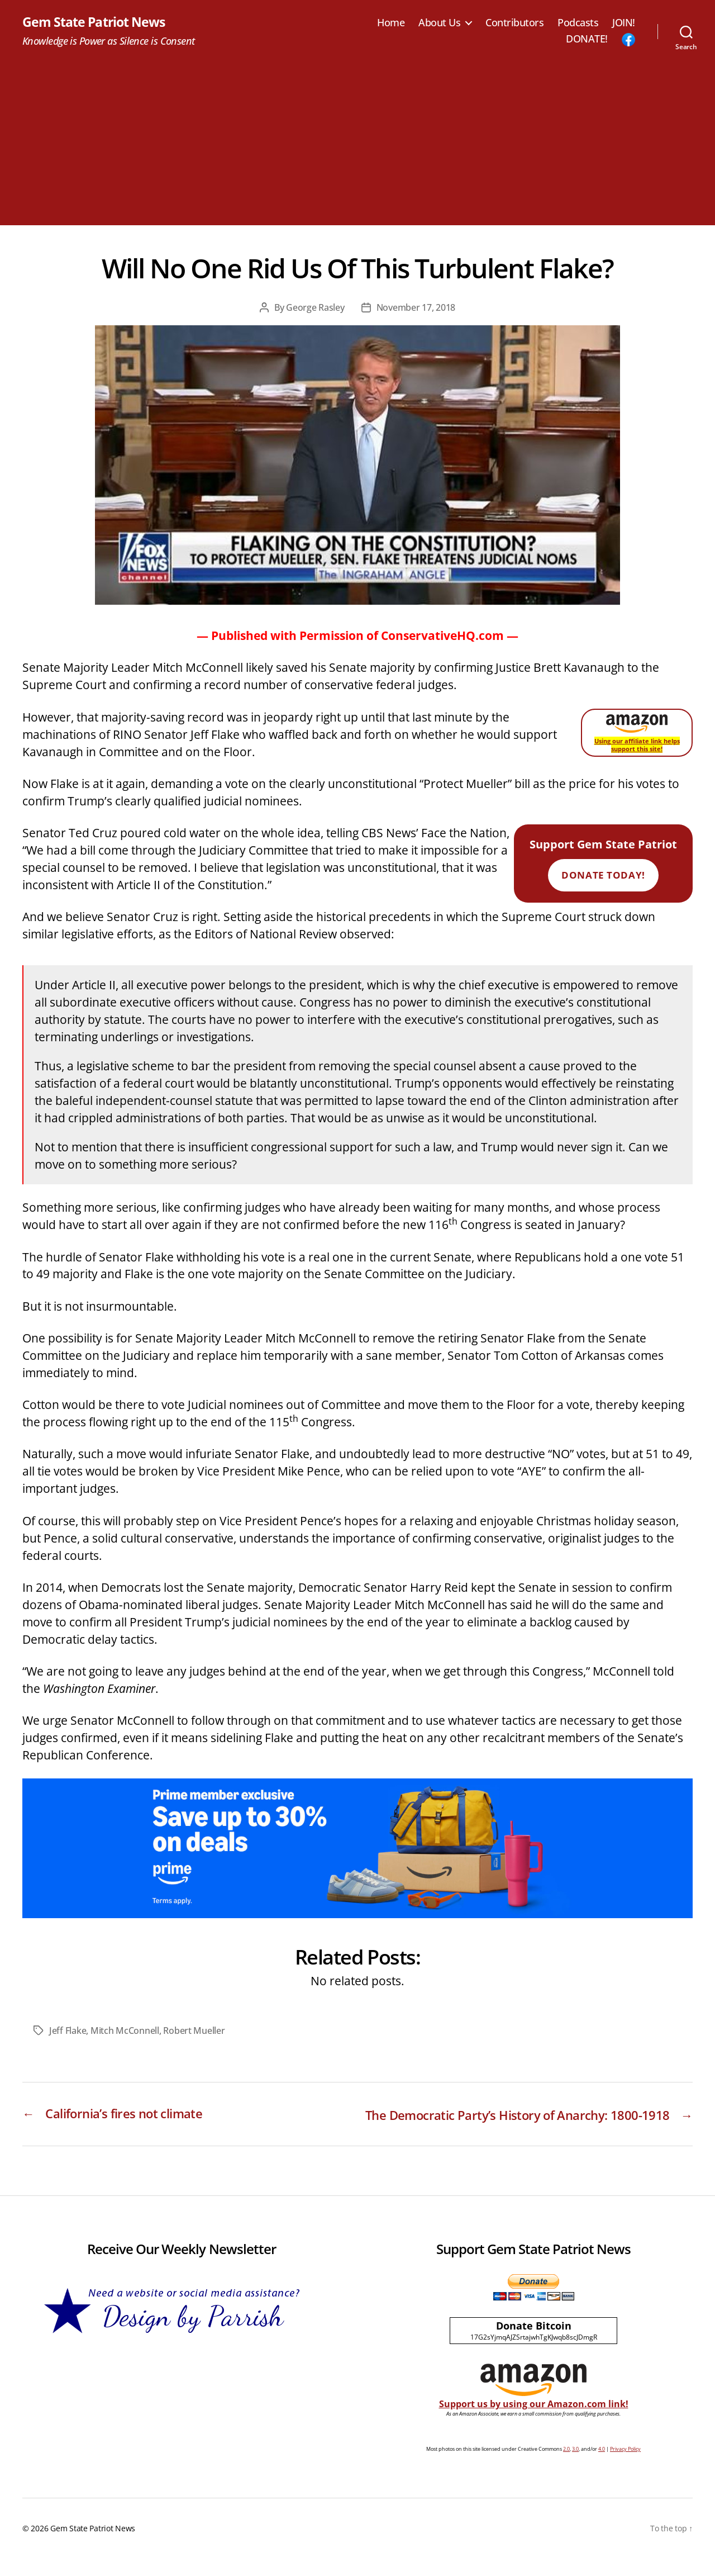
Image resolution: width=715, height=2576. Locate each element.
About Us (439, 23)
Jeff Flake (67, 2030)
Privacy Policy (625, 2467)
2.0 (566, 2467)
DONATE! (587, 40)
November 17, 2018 (415, 308)
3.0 (575, 2467)
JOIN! (623, 23)
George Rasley (315, 308)
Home (390, 23)
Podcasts (577, 23)
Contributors (514, 23)
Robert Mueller (194, 2030)
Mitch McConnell (124, 2030)
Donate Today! (603, 875)
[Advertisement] (357, 147)
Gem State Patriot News (95, 22)
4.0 (601, 2467)
